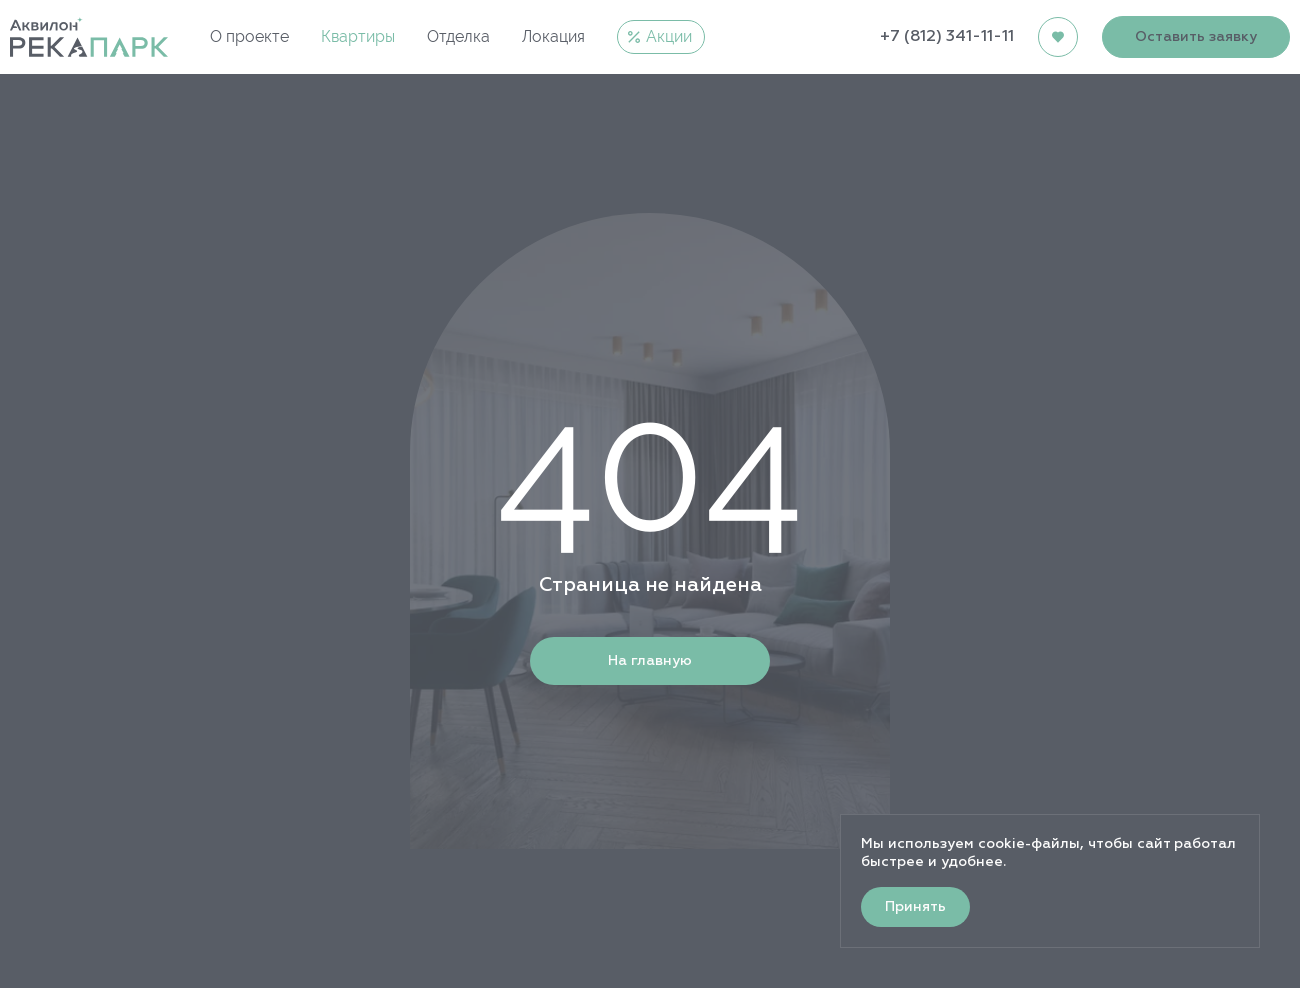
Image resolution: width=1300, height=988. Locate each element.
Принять (915, 907)
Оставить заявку (1196, 37)
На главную (650, 661)
